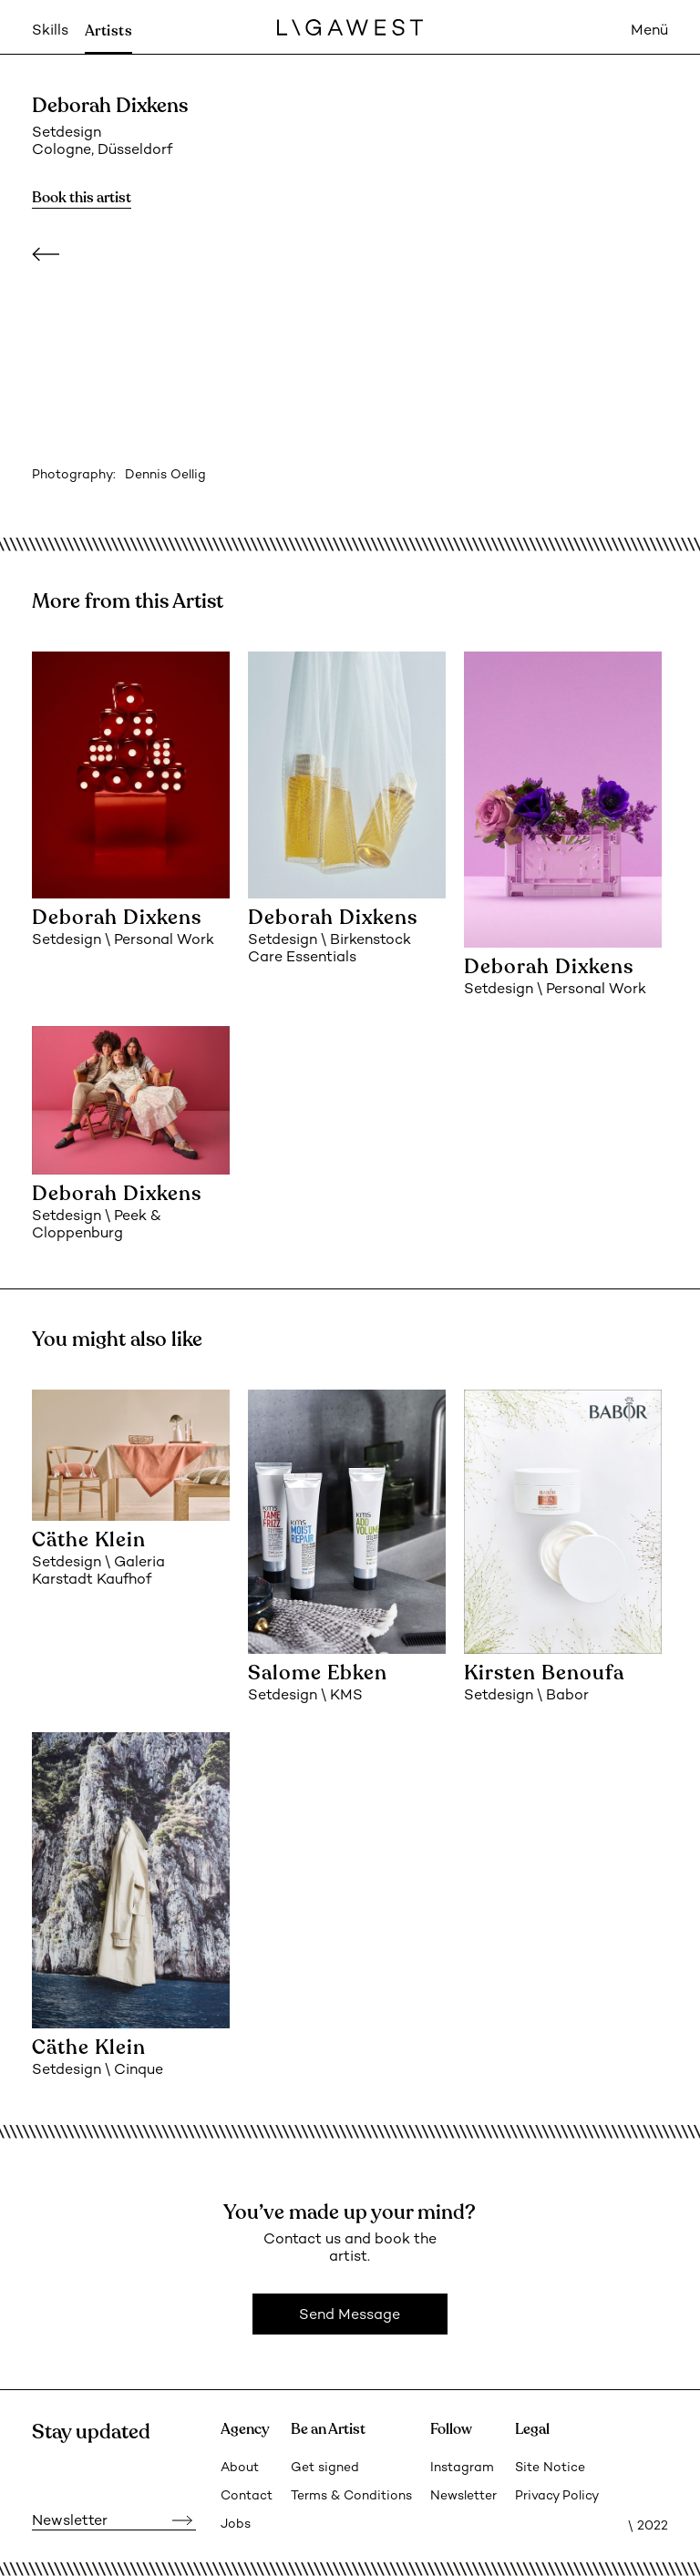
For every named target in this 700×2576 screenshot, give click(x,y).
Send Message (349, 2316)
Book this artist (81, 198)
